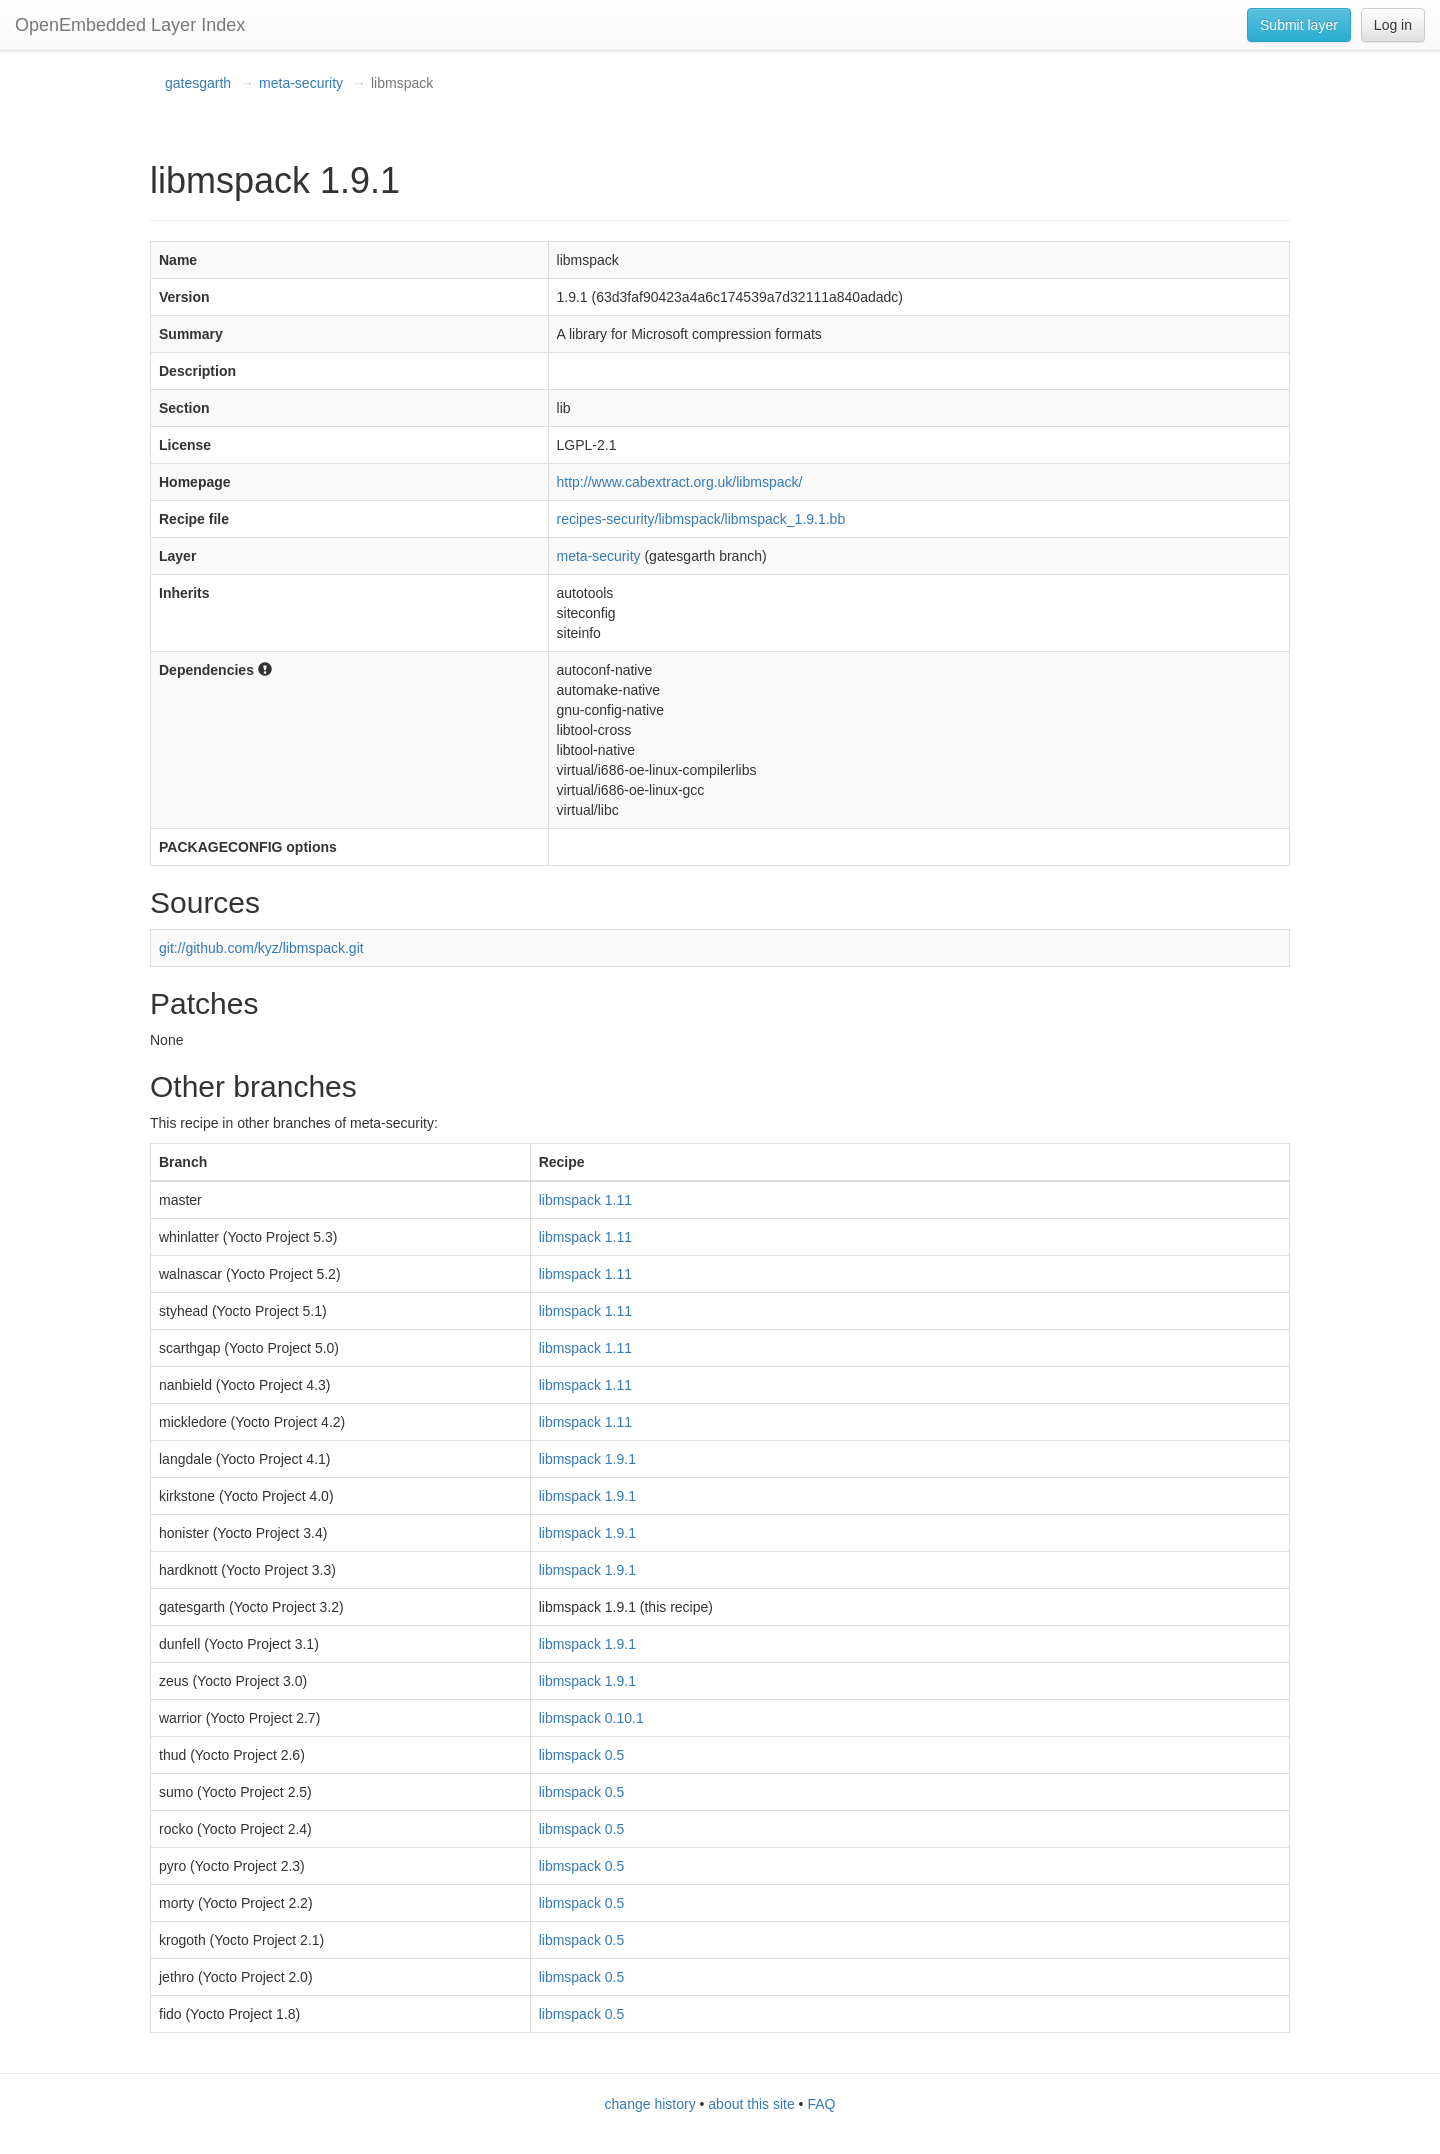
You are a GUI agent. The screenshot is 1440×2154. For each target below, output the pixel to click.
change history (650, 2104)
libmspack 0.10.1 (591, 1718)
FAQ (821, 2104)
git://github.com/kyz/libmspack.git (261, 948)
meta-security (301, 83)
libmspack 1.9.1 (587, 1459)
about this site (751, 2104)
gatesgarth (198, 83)
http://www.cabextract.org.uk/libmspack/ (680, 482)
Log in (1393, 25)
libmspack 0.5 (582, 1755)
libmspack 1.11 (585, 1200)
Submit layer (1299, 25)
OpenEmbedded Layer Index (130, 25)
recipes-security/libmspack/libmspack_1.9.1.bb (701, 519)
